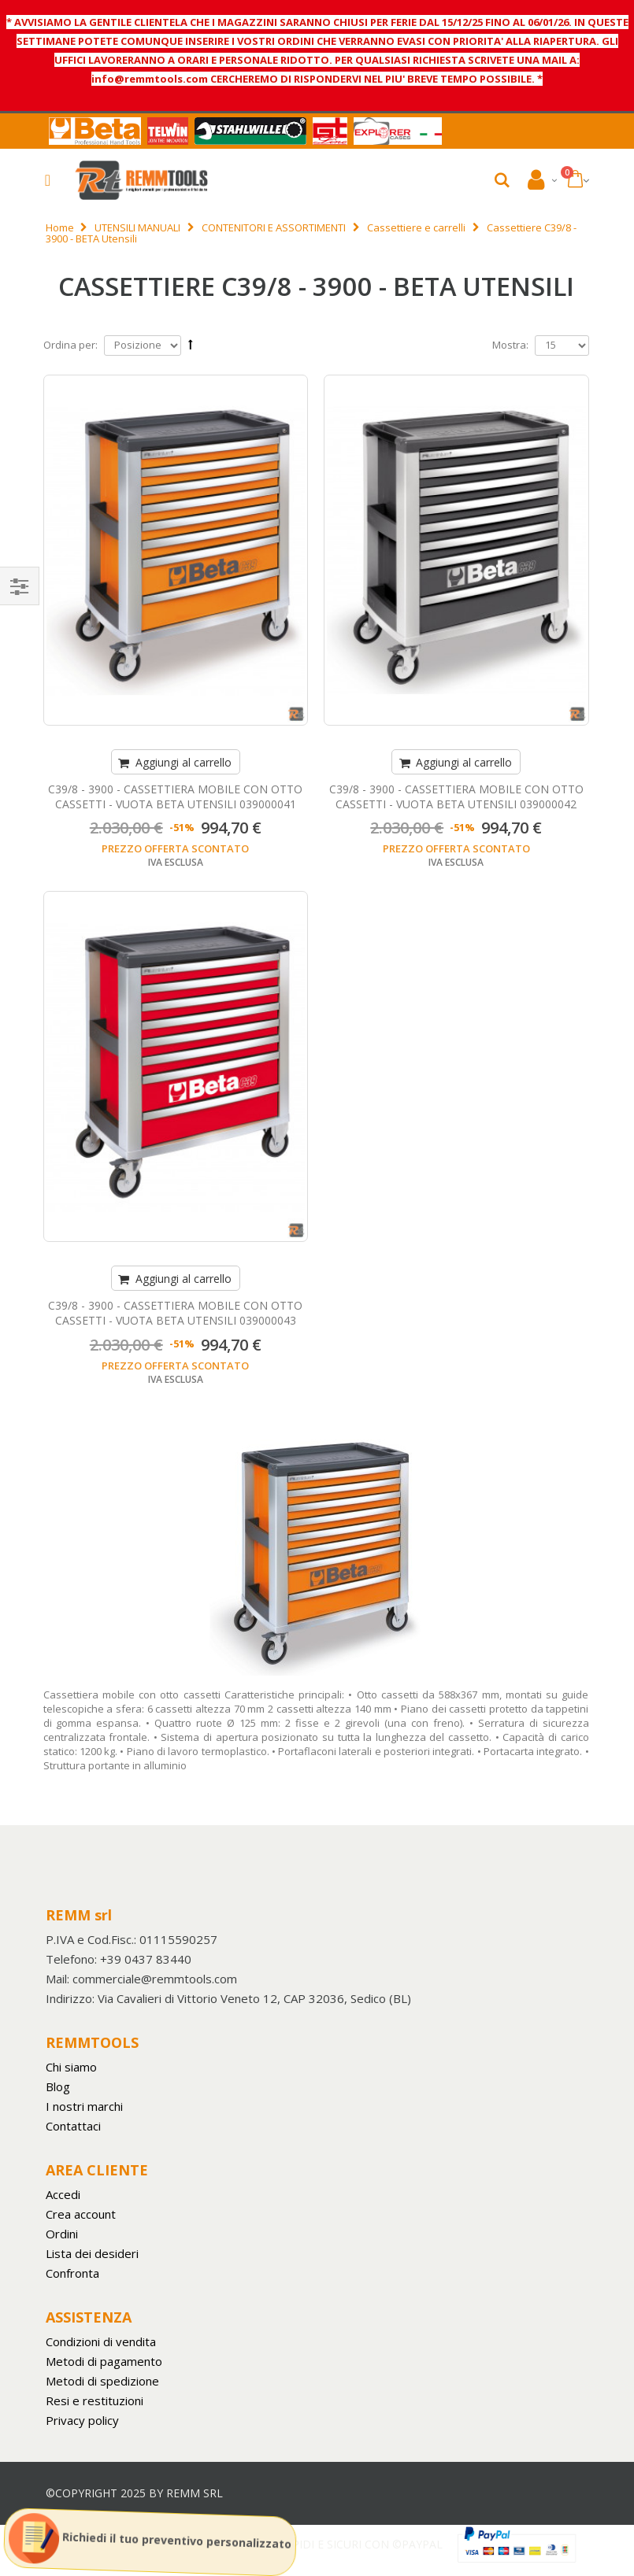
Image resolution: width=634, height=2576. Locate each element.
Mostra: (510, 345)
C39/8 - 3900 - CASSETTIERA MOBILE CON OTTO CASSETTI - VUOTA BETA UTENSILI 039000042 (456, 796)
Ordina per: (70, 345)
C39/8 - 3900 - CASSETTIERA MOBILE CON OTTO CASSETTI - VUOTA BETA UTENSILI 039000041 (175, 796)
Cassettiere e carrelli (416, 227)
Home (60, 227)
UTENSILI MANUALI (137, 227)
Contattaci (73, 2126)
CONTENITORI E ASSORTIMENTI (274, 227)
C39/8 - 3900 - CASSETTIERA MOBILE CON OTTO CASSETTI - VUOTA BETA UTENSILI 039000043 (175, 1313)
